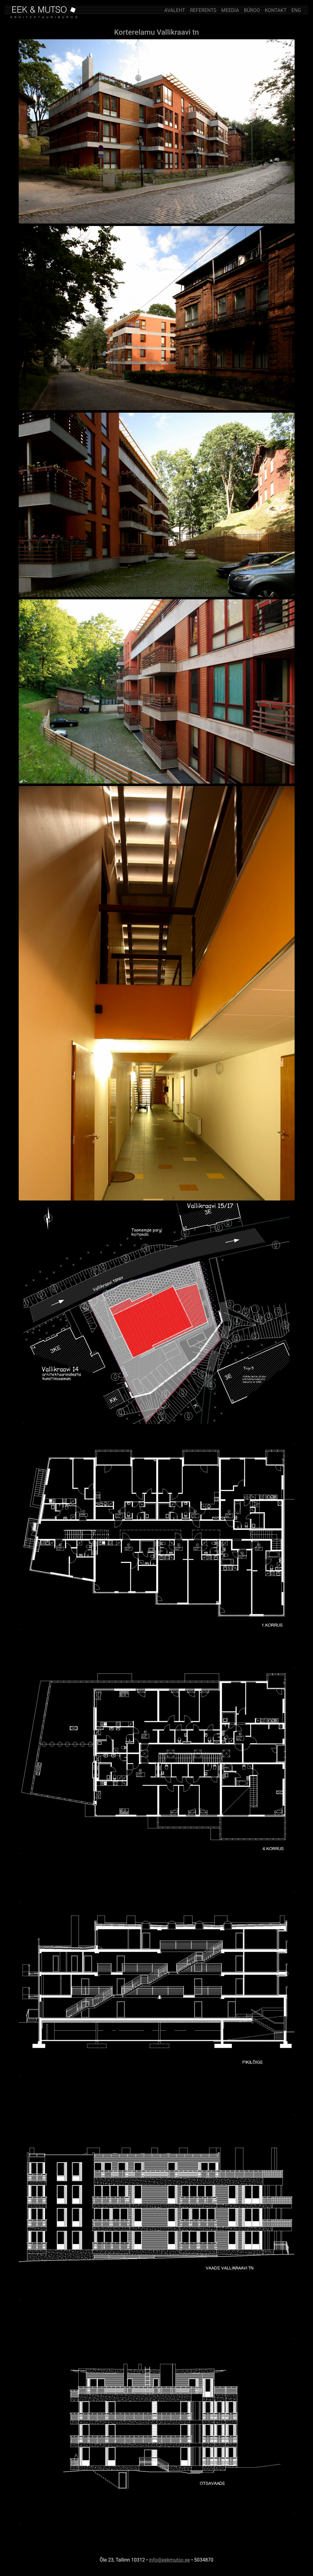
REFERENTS (203, 10)
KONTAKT (276, 10)
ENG (296, 10)
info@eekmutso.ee (169, 2560)
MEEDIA (230, 10)
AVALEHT (174, 10)
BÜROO (252, 10)
